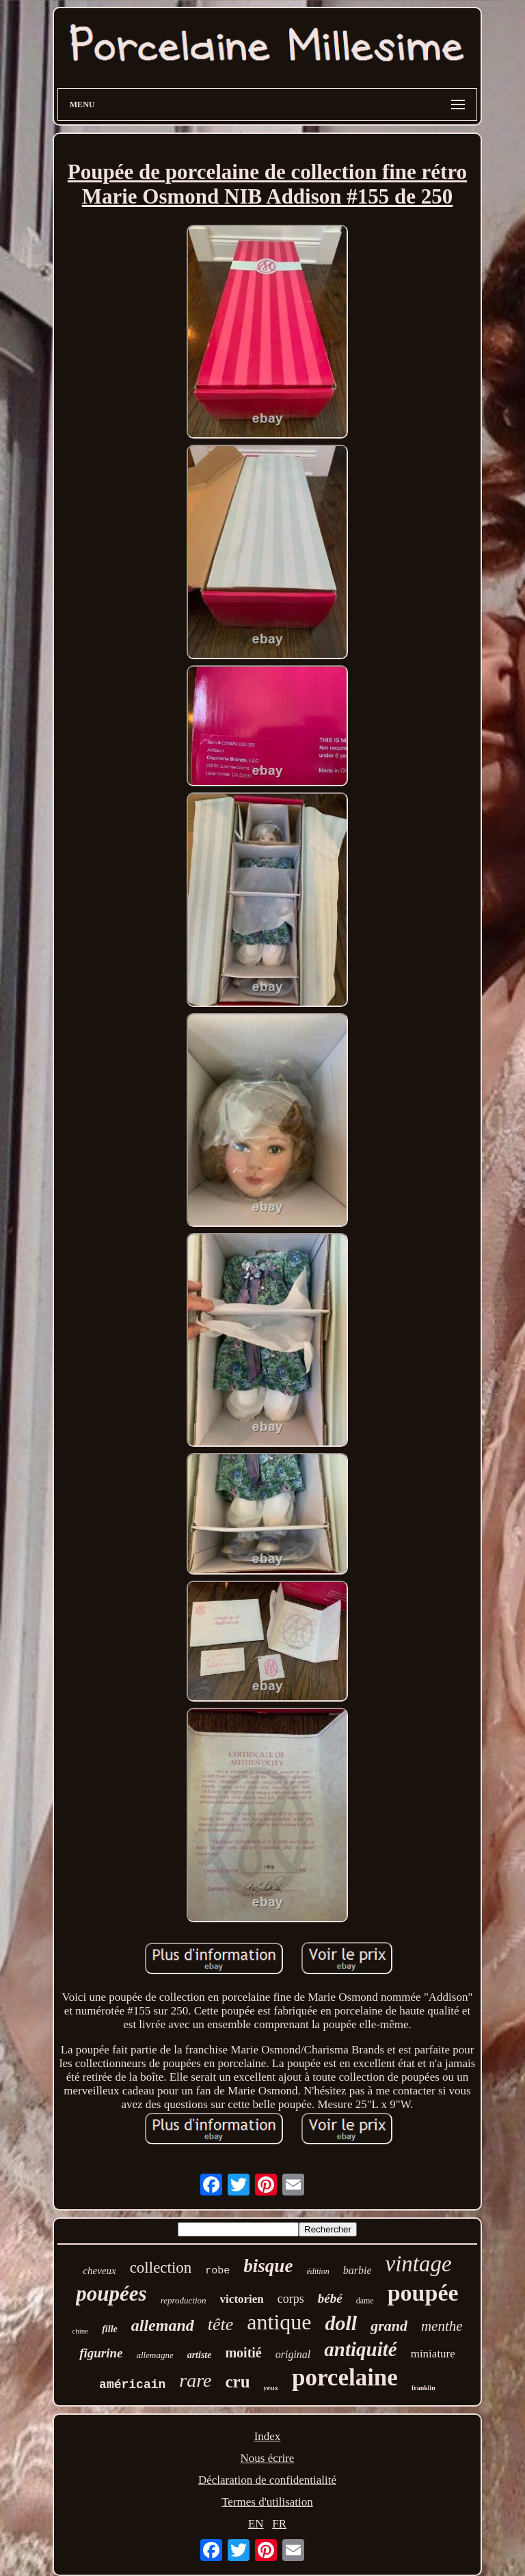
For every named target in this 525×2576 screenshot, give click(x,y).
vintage (418, 2264)
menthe (442, 2326)
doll (341, 2323)
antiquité (360, 2349)
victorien (242, 2299)
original (293, 2354)
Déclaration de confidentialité (267, 2480)
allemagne (155, 2355)
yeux (271, 2387)
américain (132, 2385)
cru (237, 2381)
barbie (357, 2270)
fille (110, 2329)
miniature (433, 2353)
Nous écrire (268, 2458)
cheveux (99, 2270)
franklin (423, 2388)
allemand (162, 2325)
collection (161, 2267)
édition (317, 2271)
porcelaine (345, 2377)
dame (365, 2300)
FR (279, 2523)
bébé (330, 2298)
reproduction (183, 2300)
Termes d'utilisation (267, 2501)
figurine (100, 2353)
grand (389, 2325)
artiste (199, 2355)
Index (267, 2436)
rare (195, 2380)
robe (217, 2271)
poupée (423, 2292)
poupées (111, 2293)
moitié (243, 2352)
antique (279, 2322)
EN (256, 2523)
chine (80, 2331)
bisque (268, 2266)
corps (291, 2298)
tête (221, 2324)
